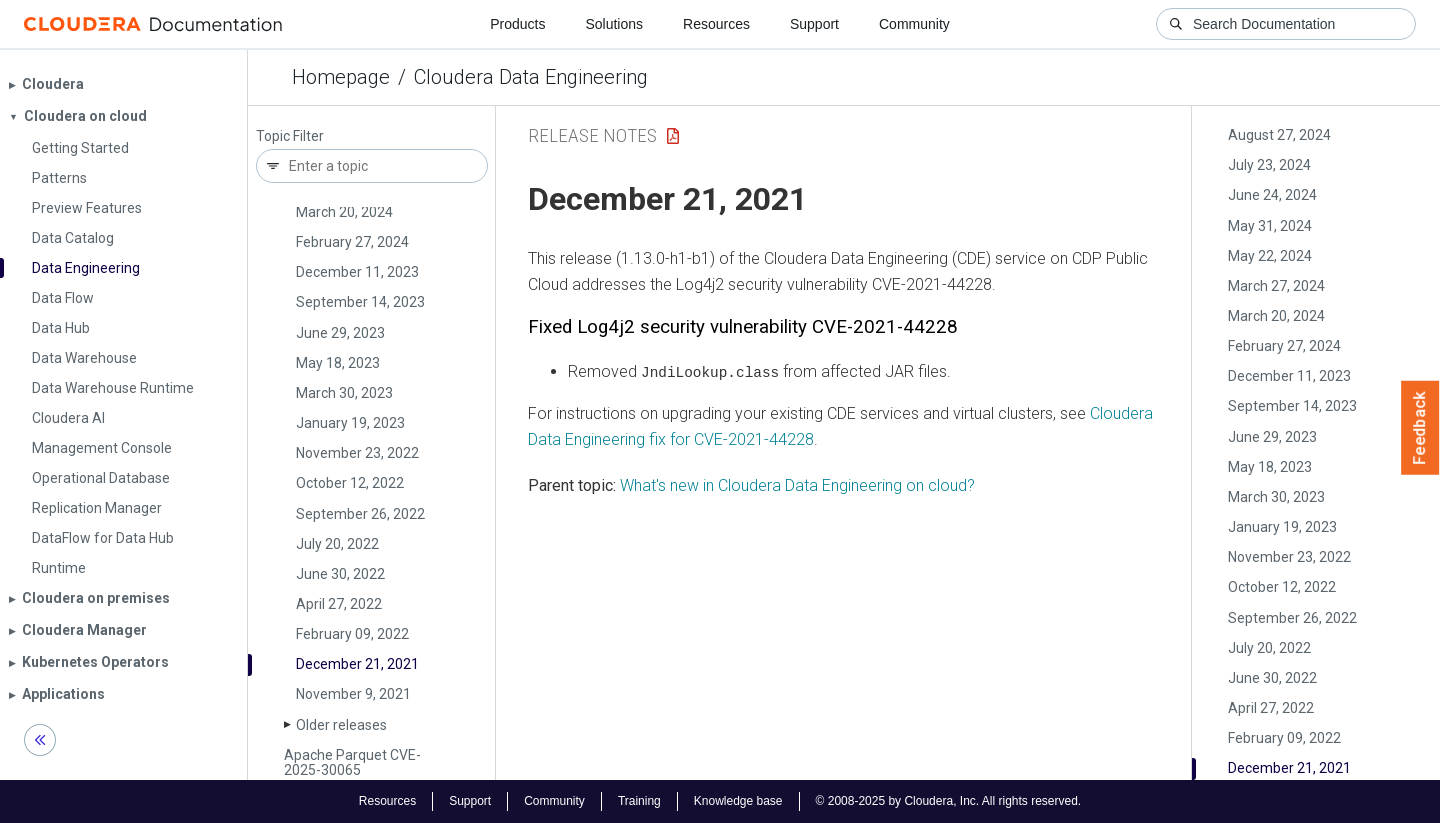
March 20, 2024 (344, 212)
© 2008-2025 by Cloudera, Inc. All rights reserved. (949, 801)
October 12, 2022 (350, 483)
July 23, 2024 (1269, 165)
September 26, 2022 (360, 514)
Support (814, 24)
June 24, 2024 (1272, 195)
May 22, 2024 (1270, 256)
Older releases (341, 725)
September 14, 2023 (360, 302)
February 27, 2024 (352, 242)
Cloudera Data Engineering (531, 77)
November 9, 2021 (353, 694)
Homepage (341, 77)
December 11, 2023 (357, 272)
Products (517, 24)
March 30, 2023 (344, 393)
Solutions (614, 24)
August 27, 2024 (1279, 135)
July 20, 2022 (337, 544)
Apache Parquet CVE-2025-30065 (352, 762)
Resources (716, 24)
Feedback (1420, 428)
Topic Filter (290, 136)
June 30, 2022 (340, 574)
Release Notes (592, 135)
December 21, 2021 (357, 664)
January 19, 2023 (350, 423)
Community (914, 24)
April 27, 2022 (339, 604)
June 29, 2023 (340, 333)
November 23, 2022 (357, 453)
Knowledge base (738, 801)
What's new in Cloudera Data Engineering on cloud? (797, 484)
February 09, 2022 (352, 634)
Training (639, 801)
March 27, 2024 (1276, 286)
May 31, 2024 (1270, 226)
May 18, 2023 (338, 363)
